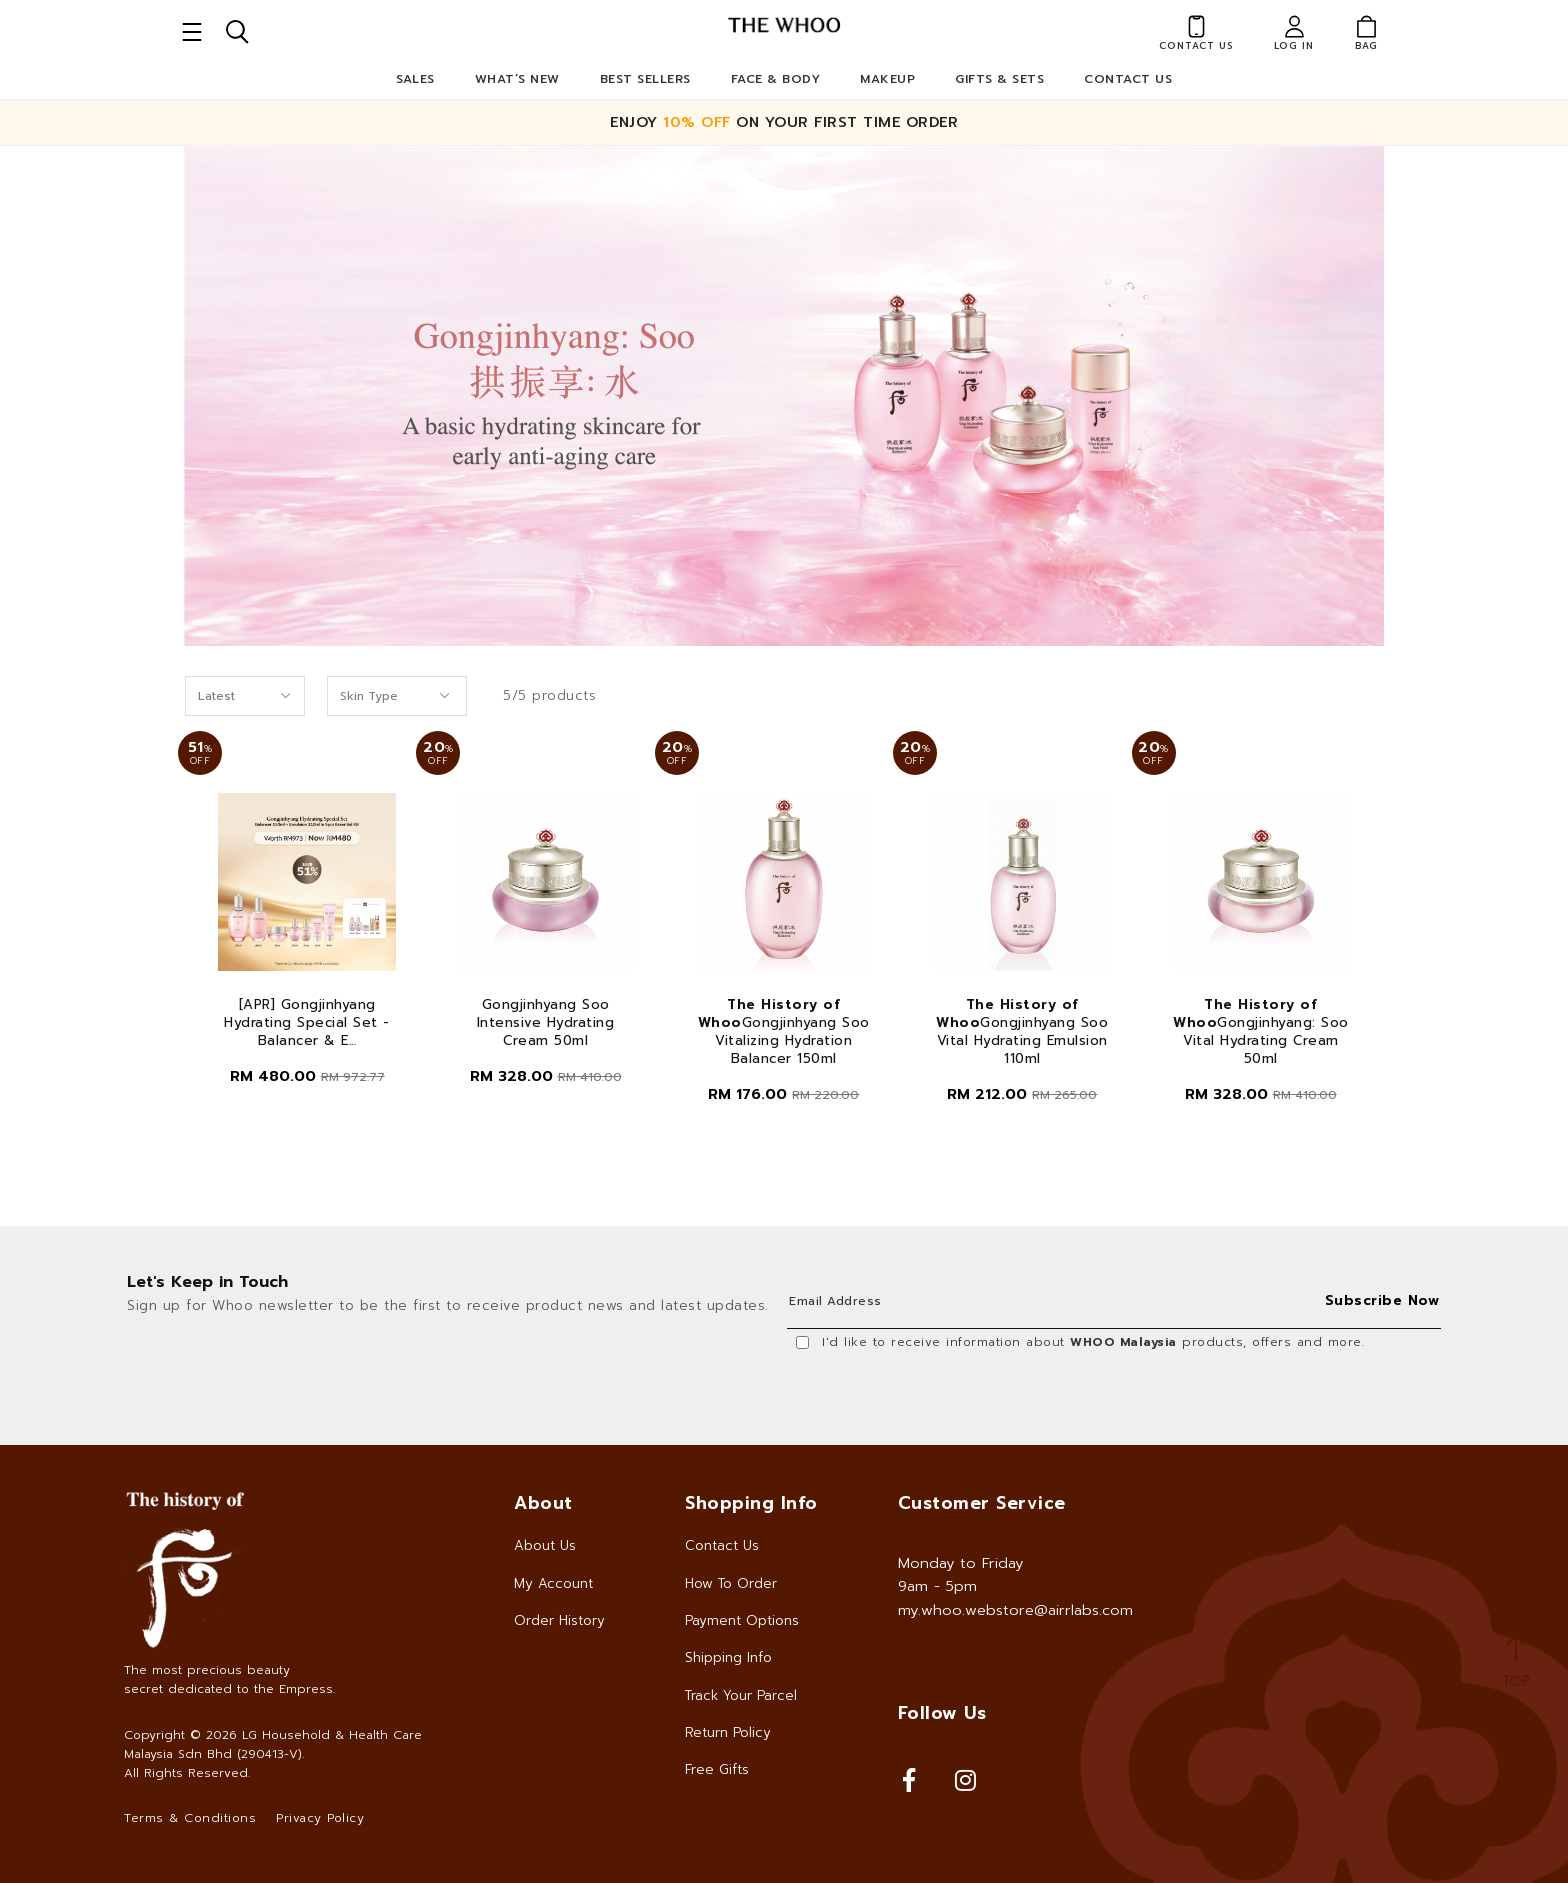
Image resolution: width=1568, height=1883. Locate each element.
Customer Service (982, 1503)
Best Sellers (645, 79)
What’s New (517, 79)
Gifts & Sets (999, 79)
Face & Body (776, 79)
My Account (553, 1583)
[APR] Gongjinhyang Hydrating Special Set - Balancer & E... (307, 1023)
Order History (559, 1620)
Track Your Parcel (741, 1695)
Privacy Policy (320, 1818)
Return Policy (728, 1732)
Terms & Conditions (190, 1818)
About (543, 1503)
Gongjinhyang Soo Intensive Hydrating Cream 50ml (546, 1023)
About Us (545, 1545)
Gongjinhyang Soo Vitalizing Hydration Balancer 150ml (784, 1032)
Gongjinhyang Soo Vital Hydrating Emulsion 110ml (1022, 1032)
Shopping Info (751, 1503)
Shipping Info (728, 1657)
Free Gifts (717, 1769)
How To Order (731, 1583)
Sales (415, 79)
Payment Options (742, 1620)
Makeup (887, 79)
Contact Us (1128, 79)
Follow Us (942, 1713)
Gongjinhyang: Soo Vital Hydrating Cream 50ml (1261, 1032)
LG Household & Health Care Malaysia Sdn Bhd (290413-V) (273, 1744)
